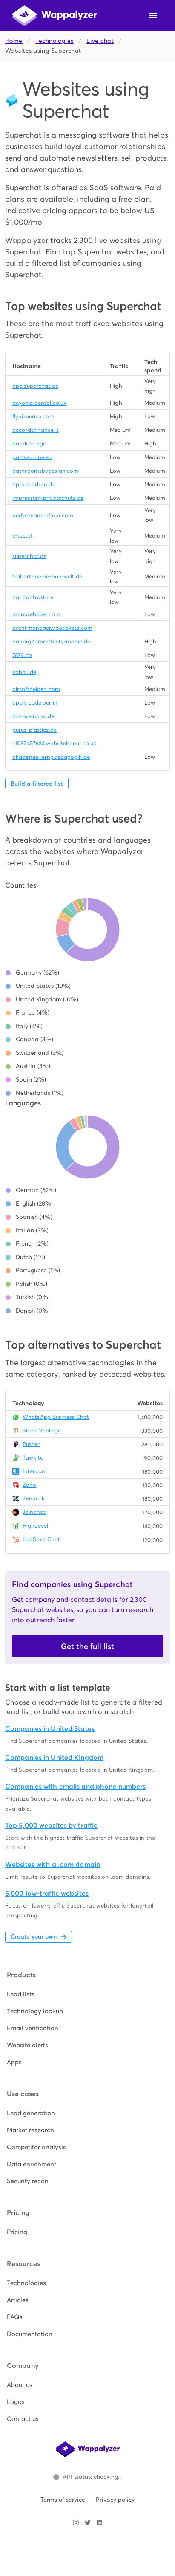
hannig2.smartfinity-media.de (51, 641)
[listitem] (87, 1994)
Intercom (35, 1471)
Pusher (31, 1444)
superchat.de (29, 556)
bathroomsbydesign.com (45, 471)
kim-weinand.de (33, 716)
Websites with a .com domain (52, 1864)
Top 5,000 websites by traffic (51, 1825)
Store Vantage (42, 1430)
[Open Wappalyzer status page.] (87, 2477)
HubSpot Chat (41, 1539)
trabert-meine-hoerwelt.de (47, 576)
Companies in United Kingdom (54, 1757)
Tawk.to (33, 1457)
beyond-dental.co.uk (39, 403)
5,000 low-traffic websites (47, 1893)
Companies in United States (50, 1729)
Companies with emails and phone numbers (75, 1786)
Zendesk (34, 1498)
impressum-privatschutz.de (47, 498)
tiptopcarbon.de (33, 484)
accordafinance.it (35, 430)
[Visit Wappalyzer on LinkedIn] (100, 2522)
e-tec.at (22, 536)
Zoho (29, 1485)
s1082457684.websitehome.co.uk (54, 743)
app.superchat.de (35, 386)
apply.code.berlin (34, 702)
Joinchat (34, 1512)
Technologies (54, 41)
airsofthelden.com (36, 689)
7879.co (22, 655)
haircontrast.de (32, 597)
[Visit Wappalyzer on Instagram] (76, 2522)
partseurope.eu (32, 457)
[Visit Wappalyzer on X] (88, 2522)
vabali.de (24, 672)
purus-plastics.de (34, 730)
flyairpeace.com (33, 416)
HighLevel (35, 1525)
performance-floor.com (42, 515)
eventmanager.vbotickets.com (52, 628)
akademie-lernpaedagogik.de (51, 757)
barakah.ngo (29, 443)
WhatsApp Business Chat (56, 1417)
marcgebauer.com (36, 614)
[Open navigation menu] (153, 16)
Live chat (100, 41)
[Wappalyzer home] (54, 15)
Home (14, 41)
